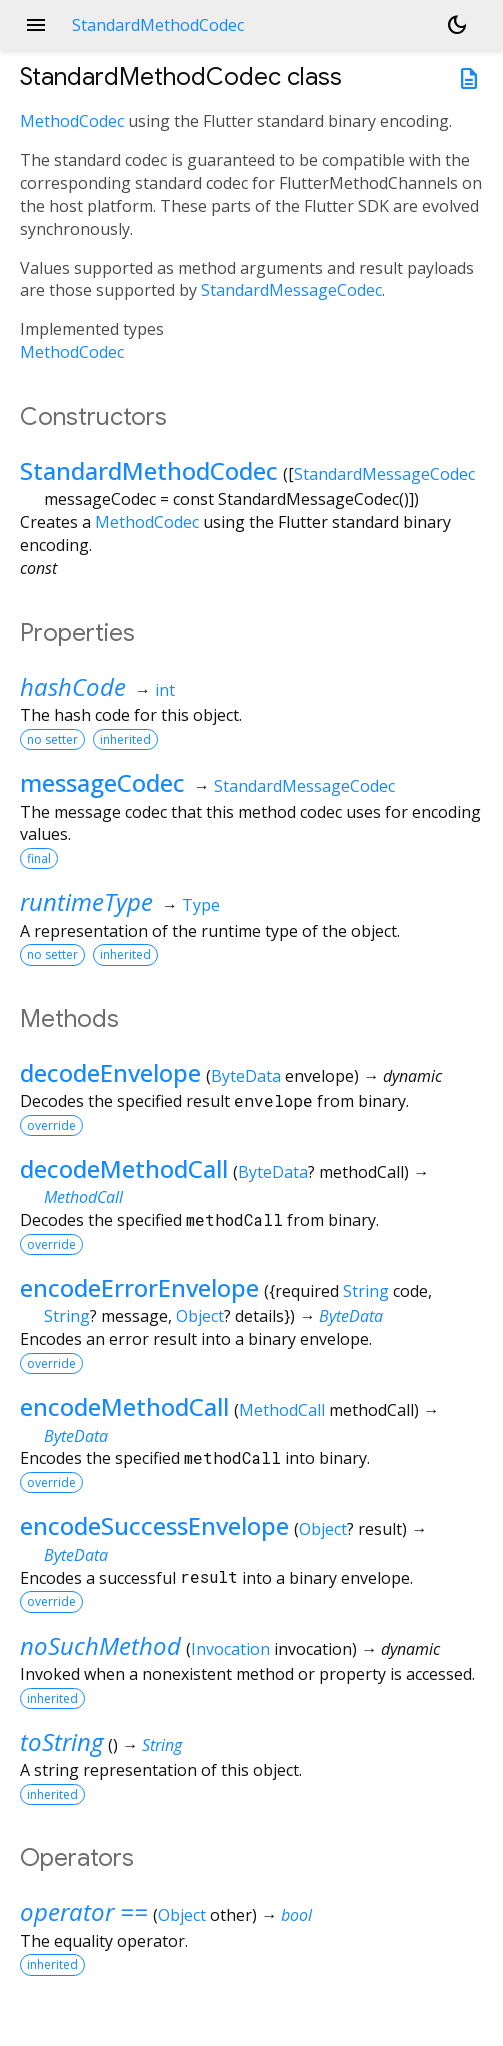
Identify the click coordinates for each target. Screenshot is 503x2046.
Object (200, 1316)
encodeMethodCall (124, 1406)
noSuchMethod (100, 1645)
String (366, 1291)
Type (201, 905)
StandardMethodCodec (149, 470)
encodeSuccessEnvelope (154, 1525)
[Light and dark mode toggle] (457, 25)
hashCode (73, 686)
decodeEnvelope (110, 1072)
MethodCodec (72, 121)
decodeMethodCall (124, 1168)
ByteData (246, 1076)
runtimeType (86, 901)
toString (61, 1741)
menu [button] (36, 25)
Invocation (230, 1649)
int (165, 690)
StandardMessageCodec (291, 290)
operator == (84, 1911)
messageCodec (102, 782)
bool (296, 1915)
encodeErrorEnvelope (139, 1287)
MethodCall (83, 1197)
